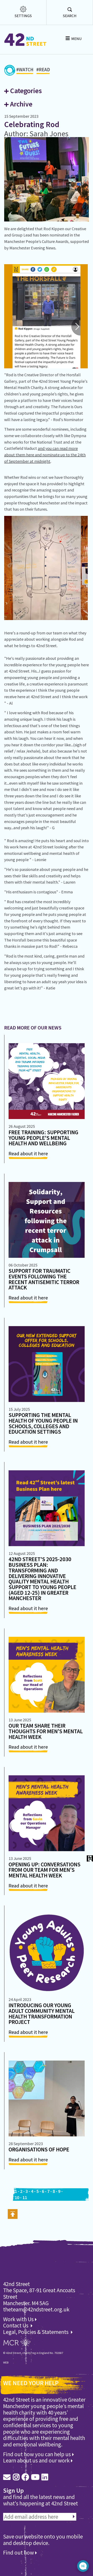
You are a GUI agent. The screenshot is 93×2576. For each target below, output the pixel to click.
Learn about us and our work (38, 2460)
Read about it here (28, 1153)
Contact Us (16, 2325)
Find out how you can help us (38, 2454)
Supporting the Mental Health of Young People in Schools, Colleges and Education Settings (43, 1423)
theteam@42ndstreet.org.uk (36, 2309)
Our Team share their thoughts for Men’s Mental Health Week (46, 1731)
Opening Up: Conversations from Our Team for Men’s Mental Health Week (44, 1870)
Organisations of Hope (39, 2149)
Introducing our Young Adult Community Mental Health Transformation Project (42, 2013)
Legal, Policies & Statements (38, 2331)
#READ (43, 70)
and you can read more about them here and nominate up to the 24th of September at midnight (45, 455)
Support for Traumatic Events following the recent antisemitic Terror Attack (44, 1279)
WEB (6, 2362)
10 (17, 2197)
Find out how (20, 2552)
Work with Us (20, 2319)
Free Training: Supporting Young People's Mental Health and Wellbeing (43, 1138)
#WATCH (24, 70)
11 (24, 2197)
